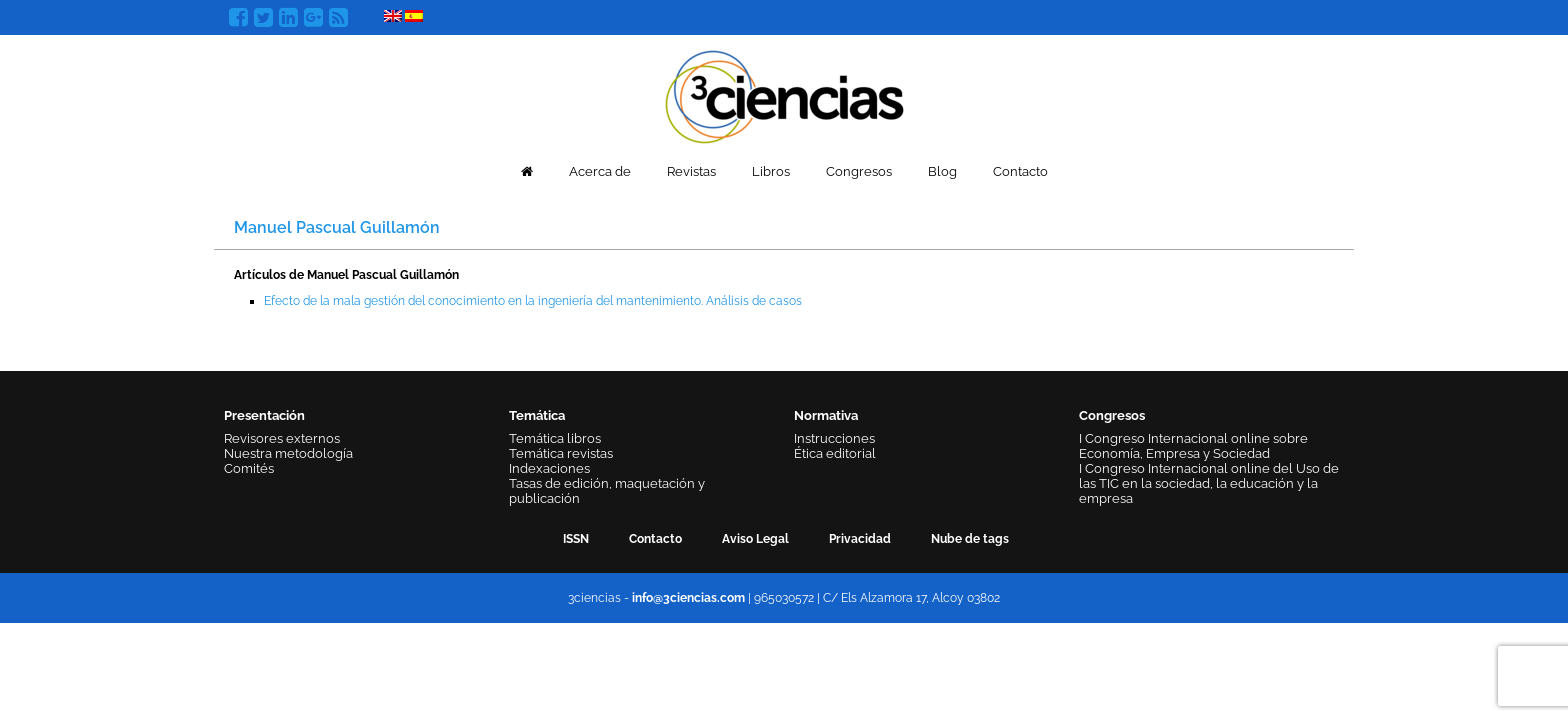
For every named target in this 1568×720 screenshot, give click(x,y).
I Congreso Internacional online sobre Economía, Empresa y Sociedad (1193, 446)
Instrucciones (834, 438)
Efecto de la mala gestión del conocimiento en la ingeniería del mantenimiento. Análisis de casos (533, 301)
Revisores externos (282, 438)
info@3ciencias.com (688, 598)
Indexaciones (549, 468)
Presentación (264, 415)
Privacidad (860, 539)
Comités (249, 468)
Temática (537, 415)
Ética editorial (835, 453)
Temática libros (555, 438)
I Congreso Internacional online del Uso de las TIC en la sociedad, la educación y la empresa (1209, 483)
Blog (942, 171)
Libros (771, 171)
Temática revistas (561, 453)
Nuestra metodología (288, 453)
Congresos (859, 171)
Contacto (1020, 171)
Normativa (826, 415)
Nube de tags (970, 539)
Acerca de (600, 171)
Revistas (691, 171)
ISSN (576, 539)
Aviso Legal (755, 539)
